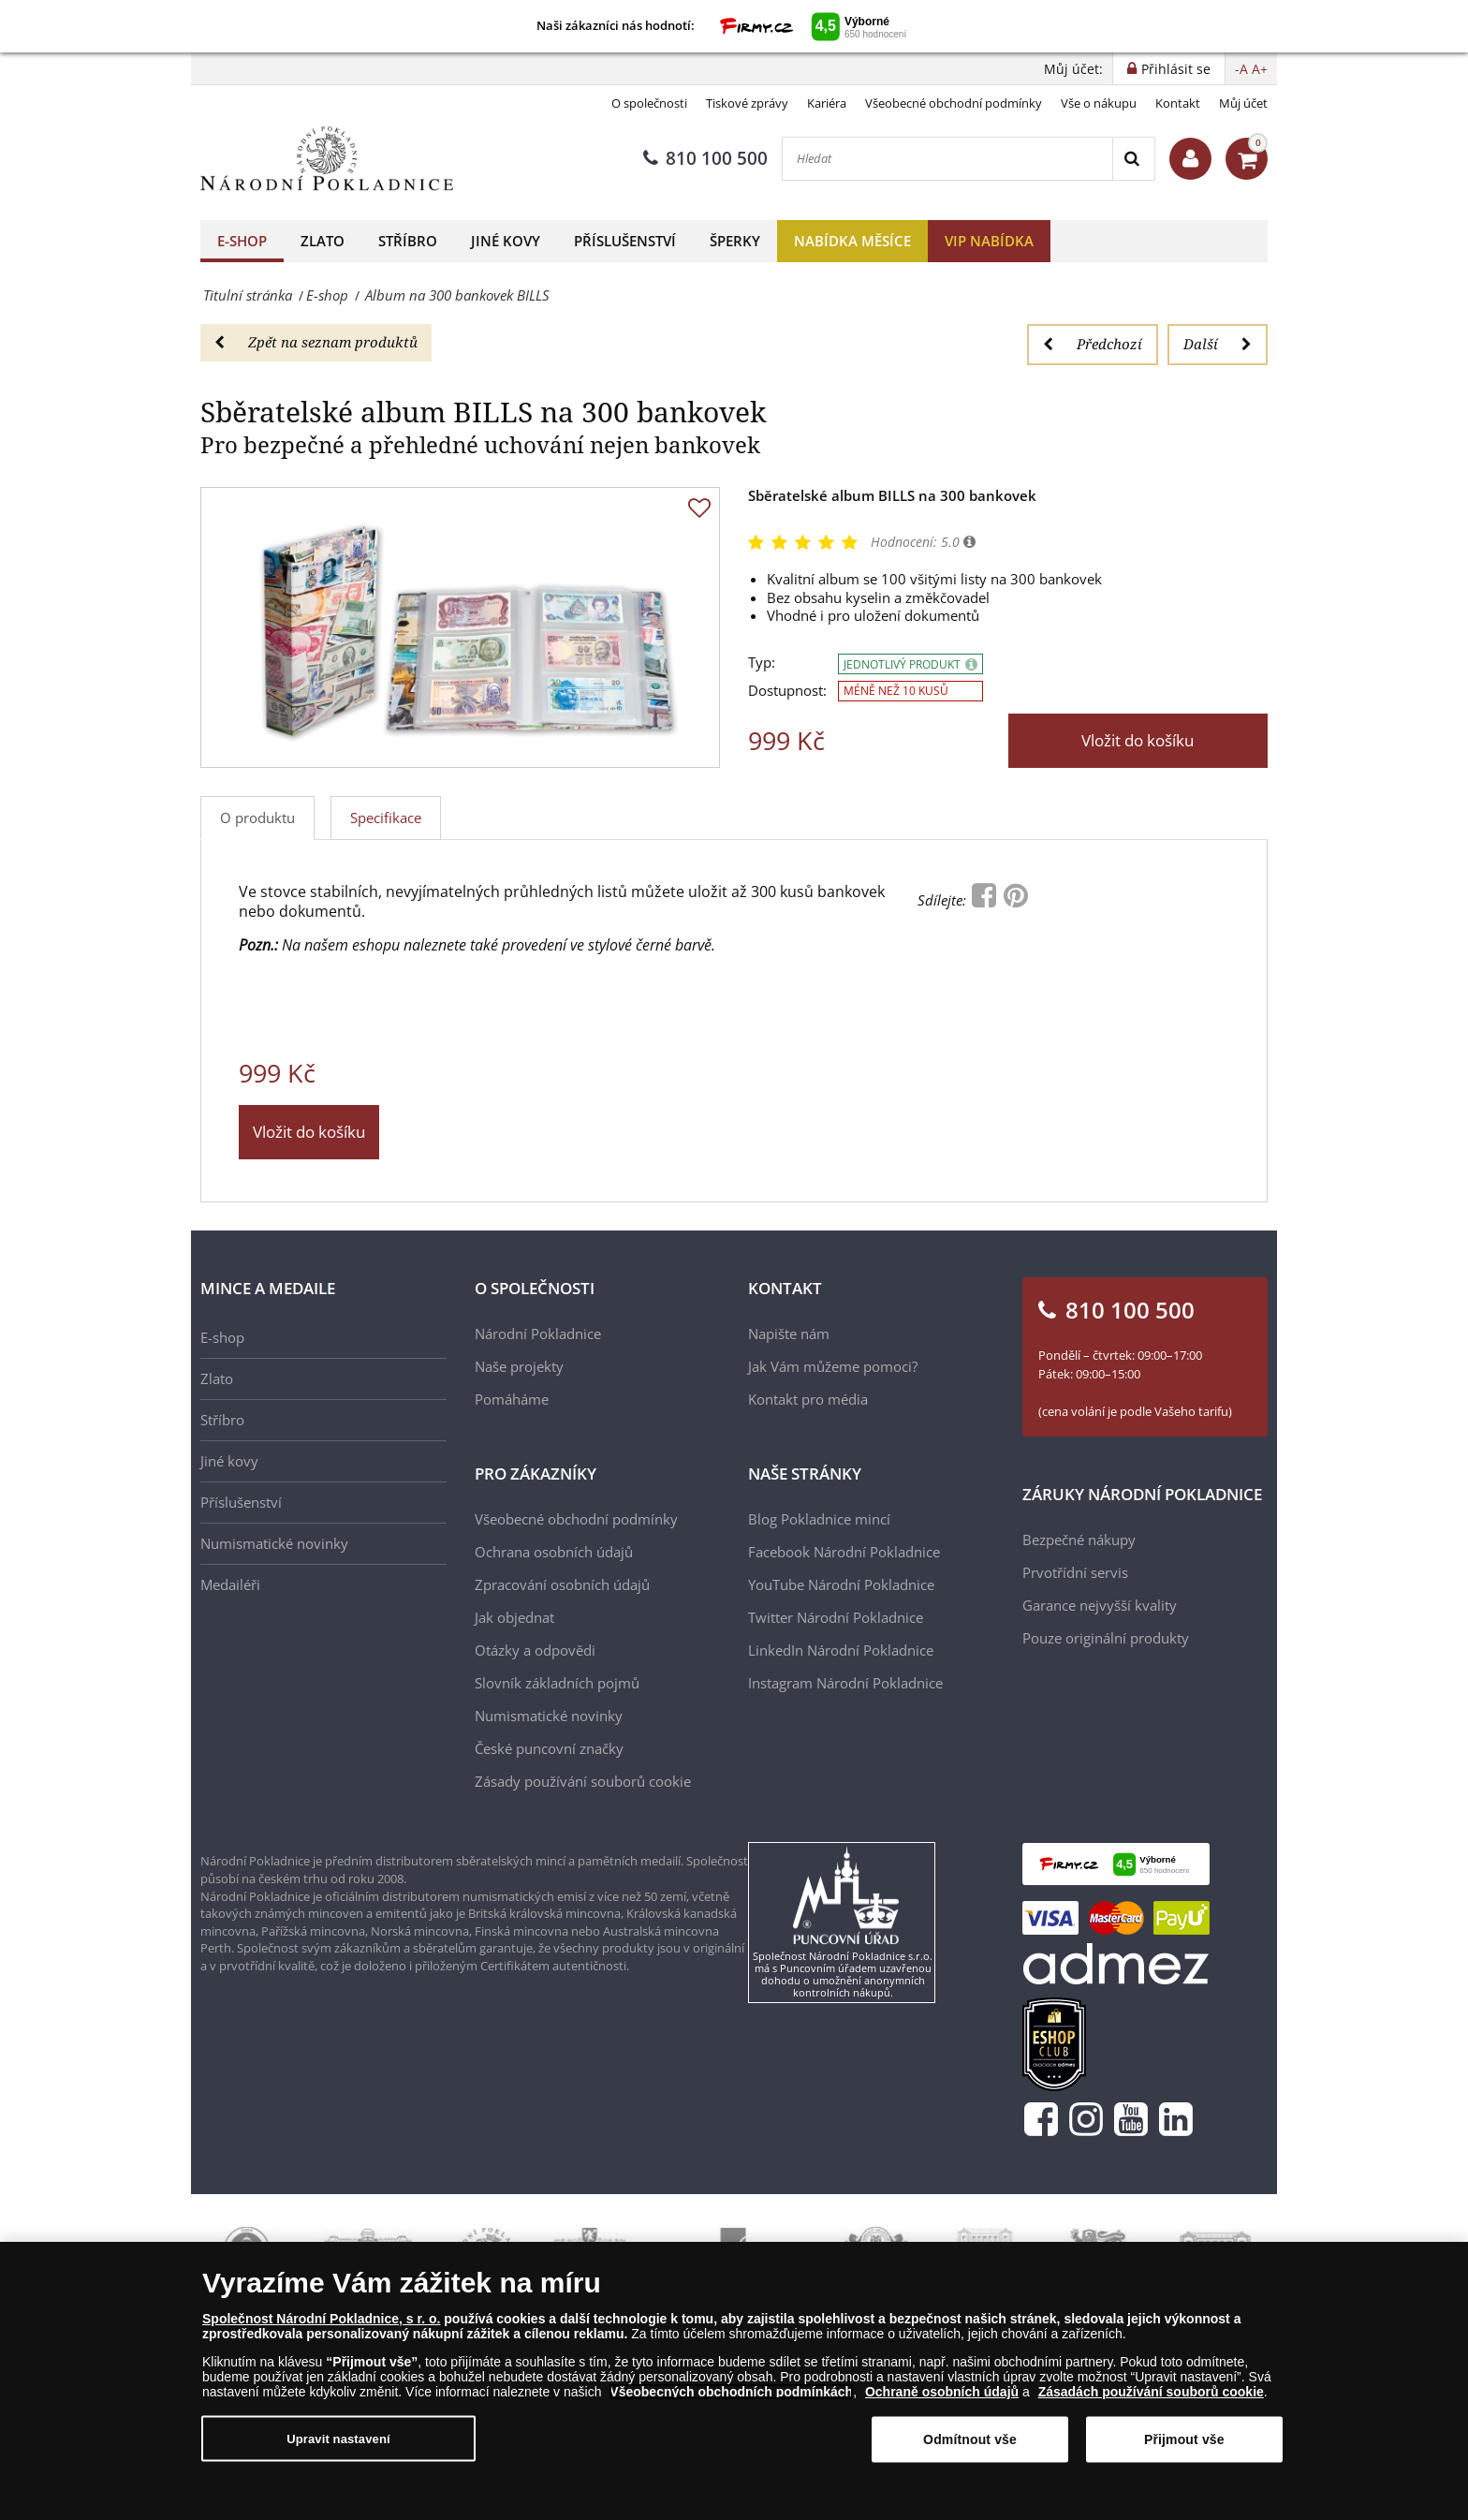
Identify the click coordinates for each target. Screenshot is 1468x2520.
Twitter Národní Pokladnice (835, 1617)
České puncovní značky (549, 1748)
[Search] (1133, 159)
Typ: (761, 662)
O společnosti (649, 103)
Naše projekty (519, 1366)
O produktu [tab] (257, 817)
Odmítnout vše (970, 2439)
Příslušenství (625, 240)
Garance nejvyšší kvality (1099, 1605)
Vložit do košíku (1137, 740)
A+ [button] (1260, 69)
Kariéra (826, 103)
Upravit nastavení (338, 2438)
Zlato (323, 240)
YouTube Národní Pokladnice (841, 1584)
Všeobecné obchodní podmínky (953, 103)
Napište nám (788, 1333)
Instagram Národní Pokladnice (845, 1682)
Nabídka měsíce (852, 240)
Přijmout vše (1184, 2439)
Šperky (735, 240)
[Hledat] (947, 159)
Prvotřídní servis (1075, 1572)
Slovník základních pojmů (557, 1682)
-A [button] (1241, 69)
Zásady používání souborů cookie (583, 1781)
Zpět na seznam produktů (316, 341)
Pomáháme (512, 1399)
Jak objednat (514, 1617)
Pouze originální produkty (1105, 1637)
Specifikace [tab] (385, 817)
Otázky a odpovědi (535, 1650)
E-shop (242, 240)
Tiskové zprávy (747, 103)
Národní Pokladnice (538, 1333)
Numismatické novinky (274, 1543)
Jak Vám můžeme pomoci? (833, 1366)
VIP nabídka (989, 240)
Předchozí (1092, 343)
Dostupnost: (787, 691)
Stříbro (407, 240)
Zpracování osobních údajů (562, 1584)
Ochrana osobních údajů (554, 1551)
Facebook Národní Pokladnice (844, 1551)
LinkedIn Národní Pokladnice (840, 1650)
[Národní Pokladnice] (326, 158)
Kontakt (1177, 103)
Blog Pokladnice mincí (819, 1519)
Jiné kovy (505, 240)
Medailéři (230, 1584)
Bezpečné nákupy (1079, 1539)
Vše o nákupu (1099, 103)
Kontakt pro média (808, 1399)
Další (1217, 343)
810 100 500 (705, 158)
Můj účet (1243, 103)
